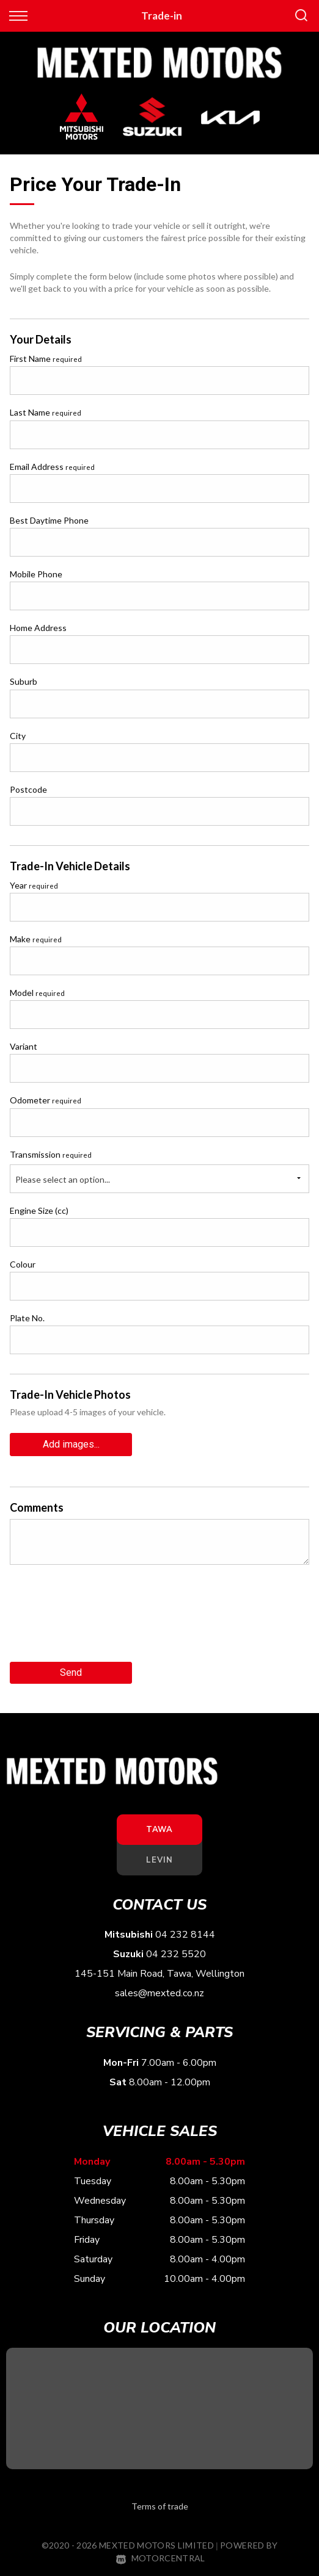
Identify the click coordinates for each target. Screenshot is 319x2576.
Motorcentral (160, 2558)
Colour (22, 1264)
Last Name (45, 412)
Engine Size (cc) (39, 1210)
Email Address (52, 466)
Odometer (45, 1100)
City (18, 736)
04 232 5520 (176, 1954)
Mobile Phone (36, 574)
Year (34, 885)
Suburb (23, 681)
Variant (23, 1046)
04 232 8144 (185, 1934)
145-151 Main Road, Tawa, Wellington (159, 1973)
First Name (46, 358)
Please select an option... (62, 1179)
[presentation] (103, 1618)
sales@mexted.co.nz (159, 1993)
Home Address (38, 627)
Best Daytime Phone (49, 520)
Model (37, 992)
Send (71, 1672)
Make (36, 939)
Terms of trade (159, 2506)
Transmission (51, 1154)
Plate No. (27, 1318)
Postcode (28, 789)
